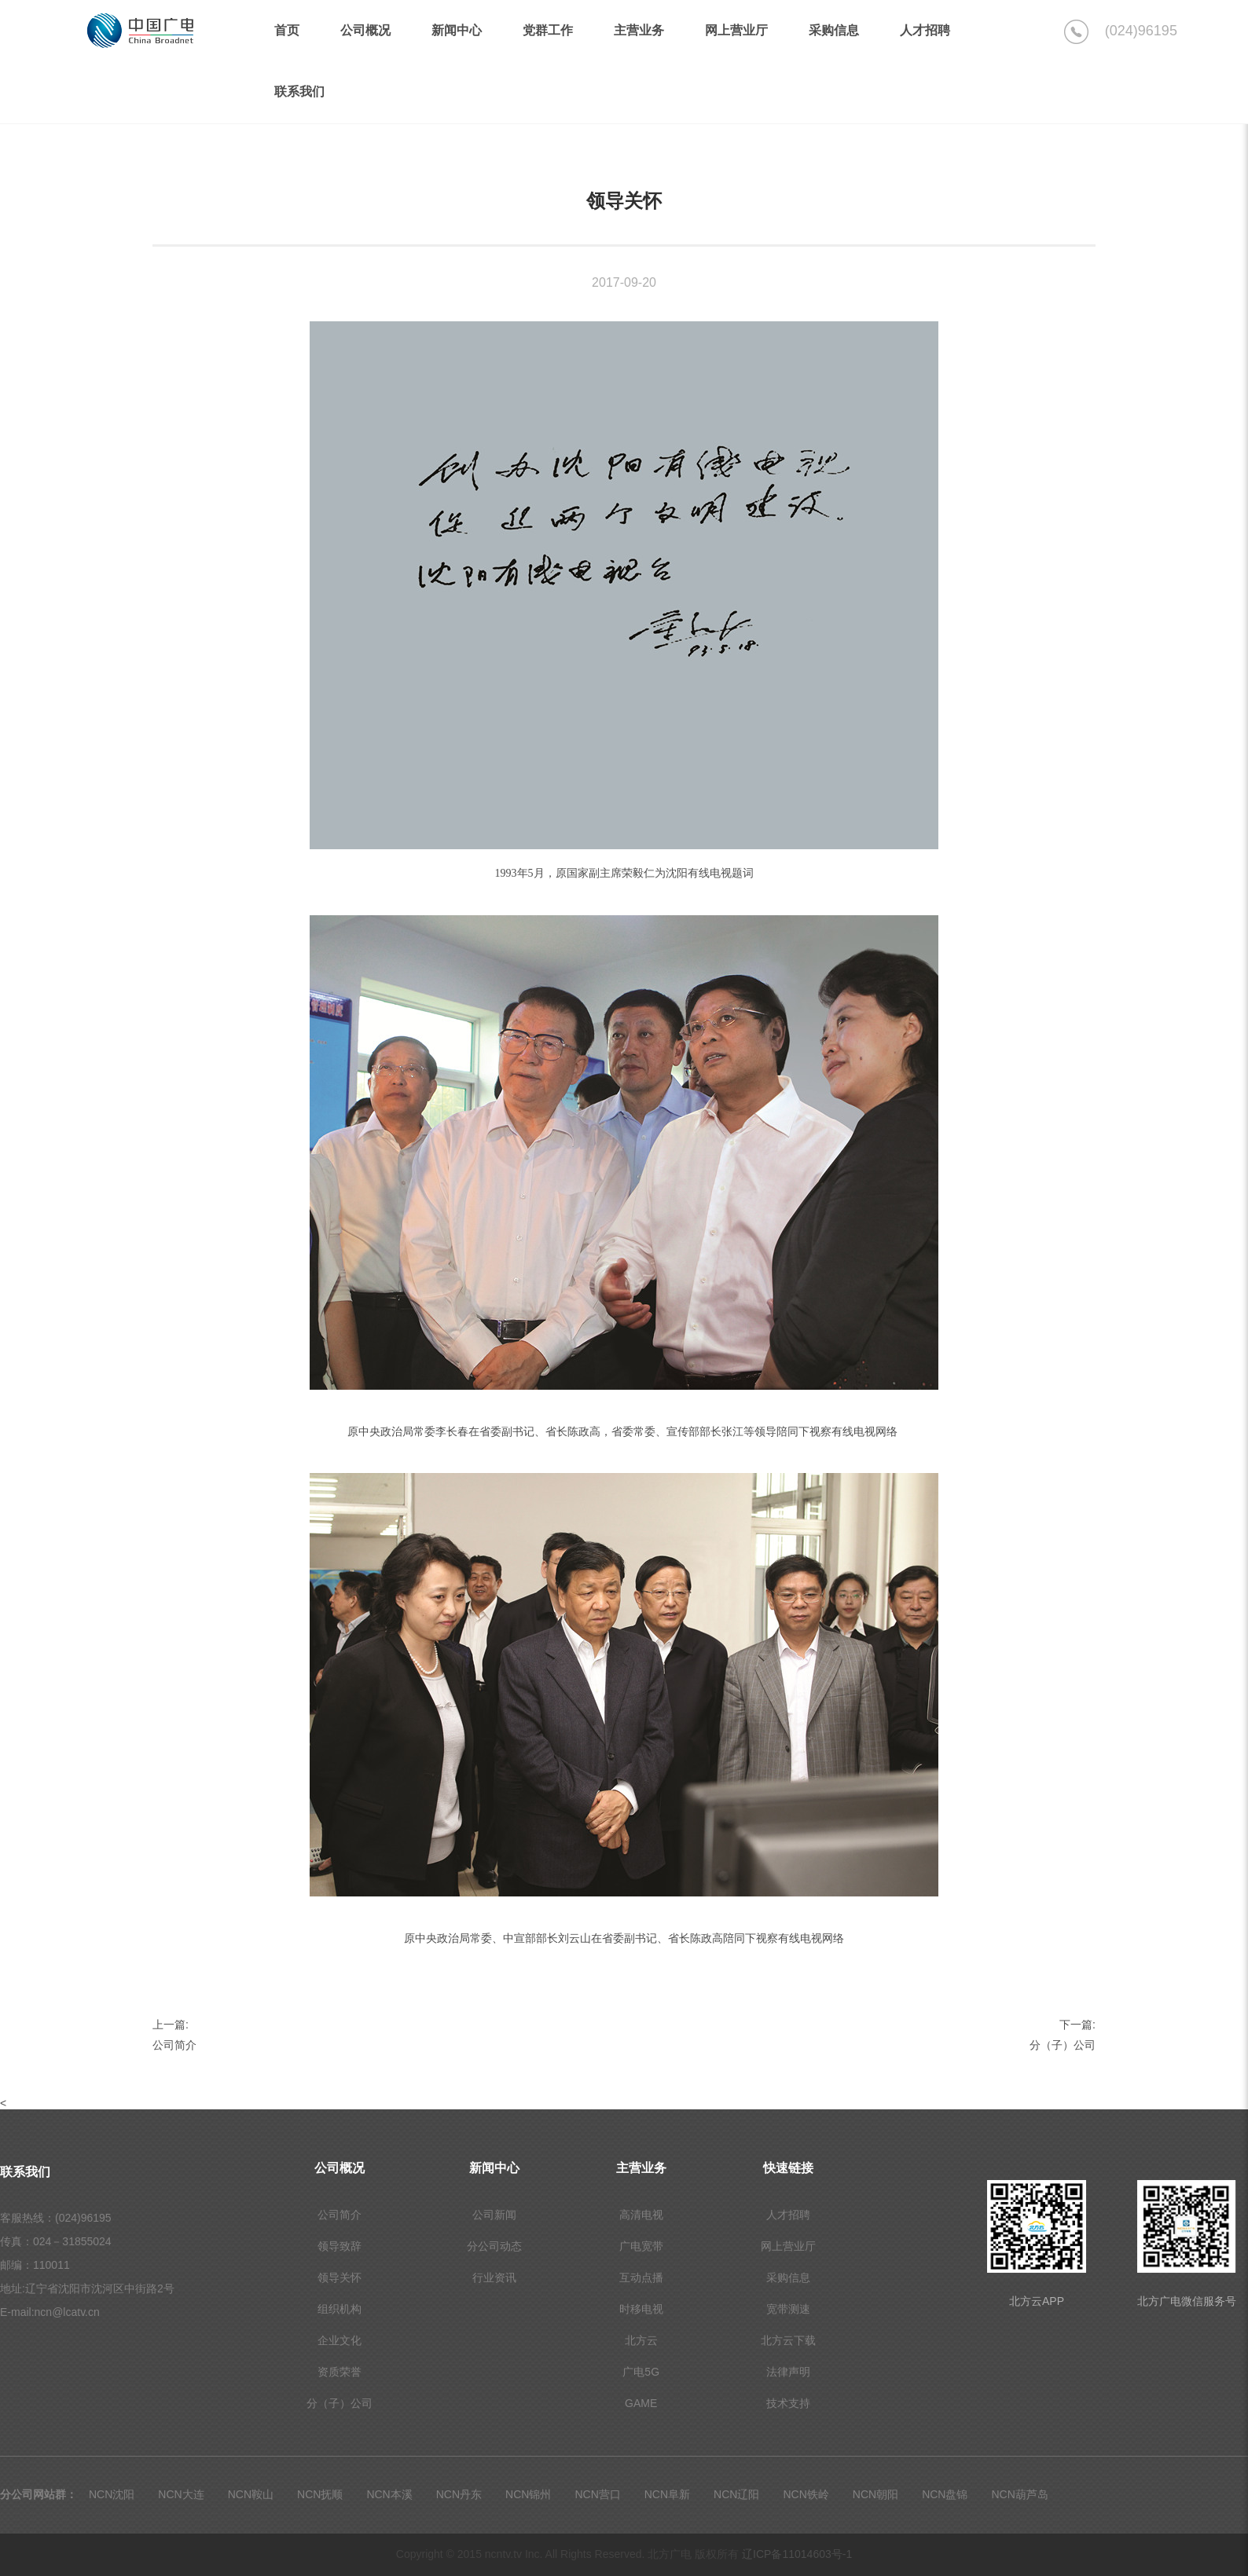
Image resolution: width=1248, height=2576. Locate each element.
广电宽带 (641, 2246)
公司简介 (174, 2045)
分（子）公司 (1063, 2045)
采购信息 (788, 2277)
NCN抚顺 (320, 2494)
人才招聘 (788, 2214)
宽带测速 (788, 2309)
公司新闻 (494, 2214)
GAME (641, 2403)
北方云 (641, 2340)
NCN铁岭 (805, 2494)
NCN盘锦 (944, 2494)
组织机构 (340, 2309)
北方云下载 (788, 2340)
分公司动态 (494, 2246)
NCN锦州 (528, 2494)
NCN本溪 (389, 2494)
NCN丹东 (459, 2494)
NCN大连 (181, 2494)
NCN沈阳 (111, 2494)
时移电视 (641, 2309)
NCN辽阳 (736, 2494)
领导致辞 (340, 2246)
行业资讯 (494, 2277)
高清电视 (641, 2214)
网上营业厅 (788, 2246)
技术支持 (788, 2403)
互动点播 (641, 2277)
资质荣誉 (340, 2371)
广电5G (640, 2371)
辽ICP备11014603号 (797, 2554)
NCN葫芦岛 (1019, 2494)
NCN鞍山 (250, 2494)
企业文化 (340, 2340)
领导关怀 (340, 2277)
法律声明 (788, 2371)
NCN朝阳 (875, 2494)
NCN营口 (597, 2494)
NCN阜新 (667, 2494)
